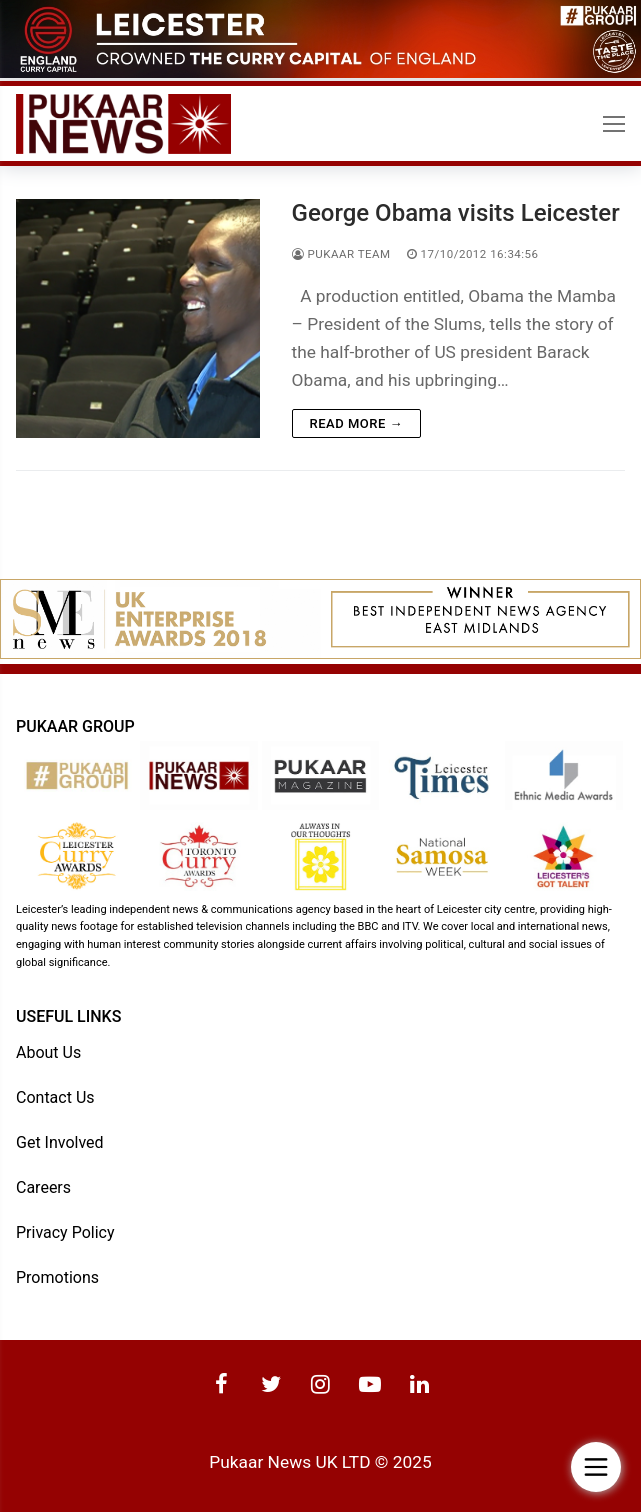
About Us (48, 1051)
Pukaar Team (341, 254)
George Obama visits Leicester (456, 213)
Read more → (356, 423)
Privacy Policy (65, 1232)
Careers (43, 1186)
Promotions (57, 1277)
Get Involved (60, 1141)
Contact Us (55, 1096)
